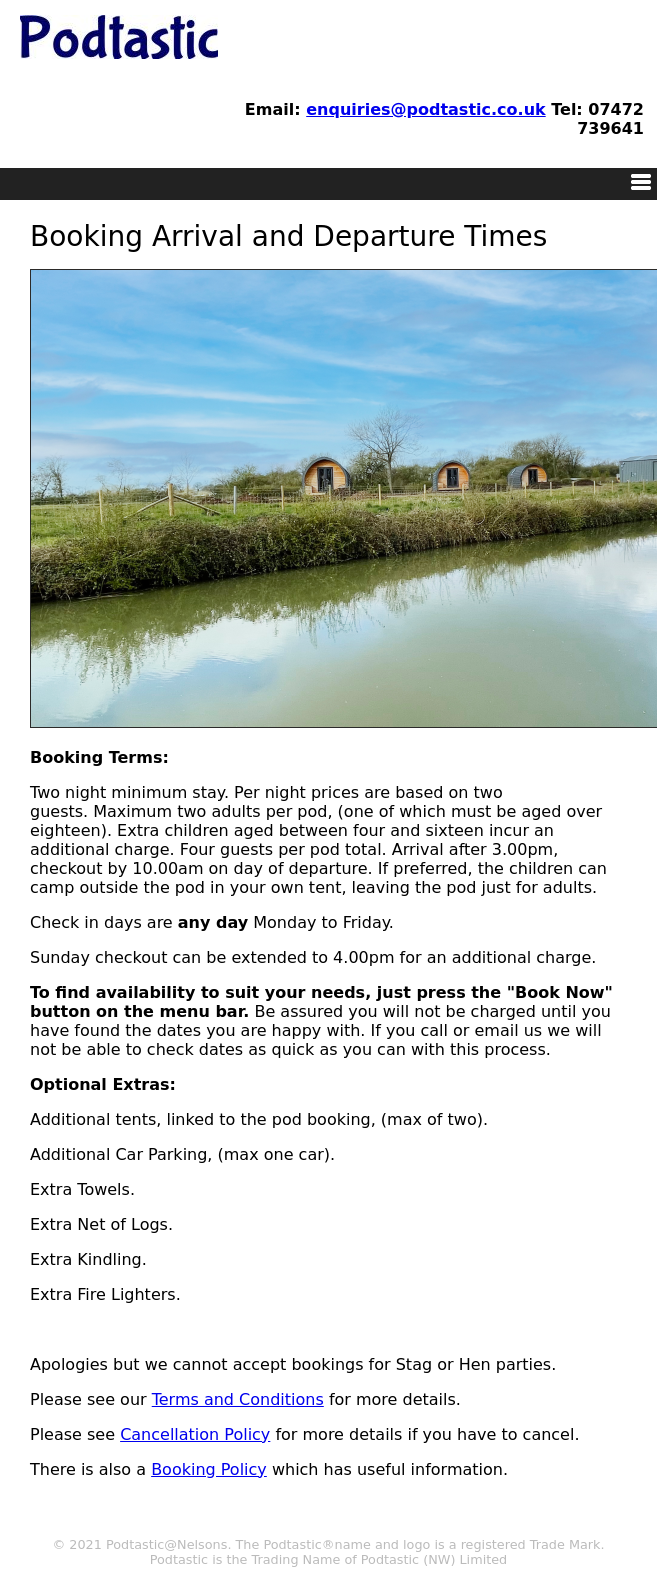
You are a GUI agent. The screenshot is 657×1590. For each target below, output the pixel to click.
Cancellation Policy (195, 1434)
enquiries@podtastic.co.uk (425, 109)
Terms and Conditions (238, 1399)
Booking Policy (209, 1469)
